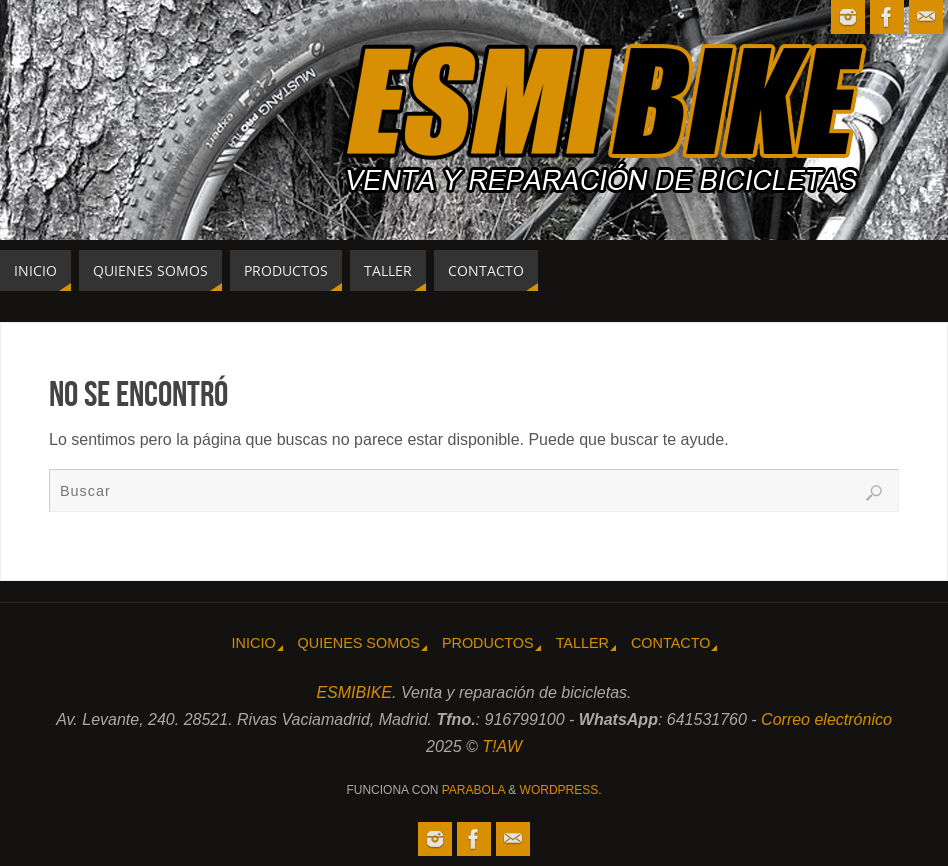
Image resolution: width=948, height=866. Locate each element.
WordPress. (561, 790)
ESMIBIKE (354, 692)
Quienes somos (359, 643)
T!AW (502, 746)
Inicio (254, 643)
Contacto (670, 643)
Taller (582, 643)
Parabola (473, 790)
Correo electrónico (826, 719)
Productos (488, 643)
